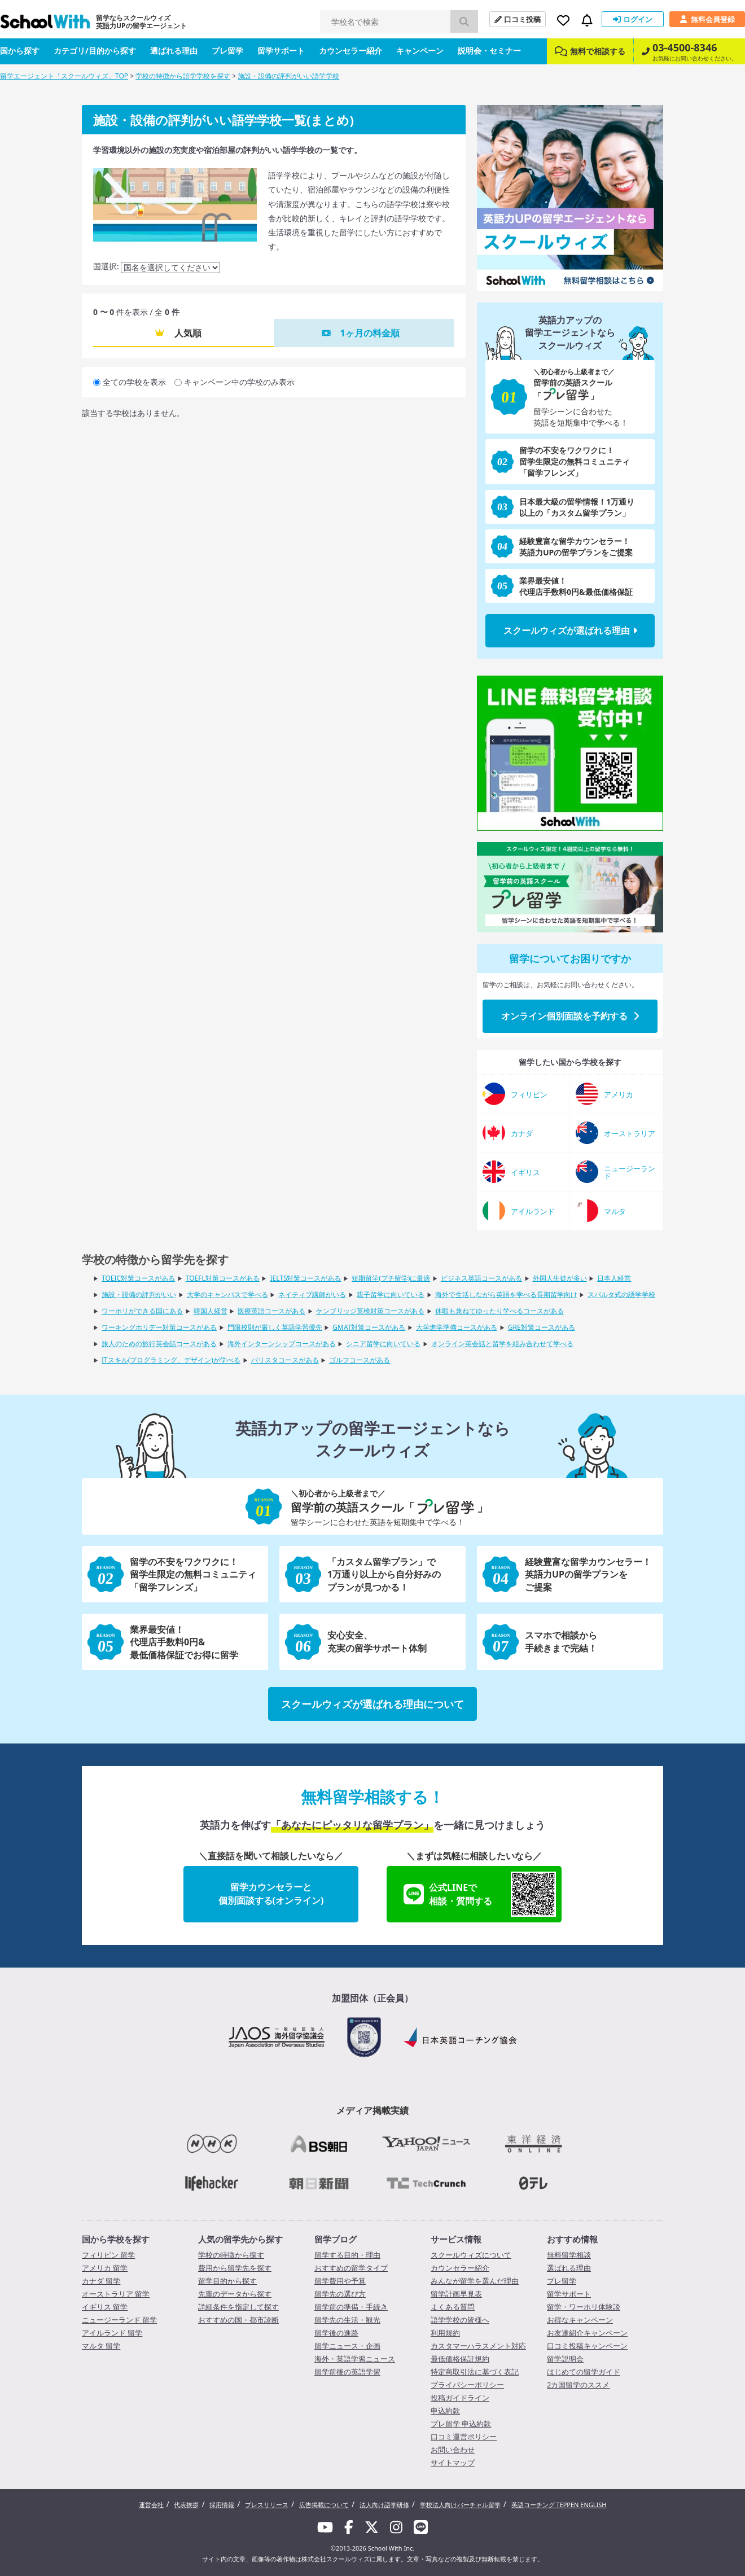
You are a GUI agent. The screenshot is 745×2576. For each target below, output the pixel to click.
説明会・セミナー (489, 50)
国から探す (20, 50)
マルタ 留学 (101, 2346)
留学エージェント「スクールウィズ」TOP (64, 76)
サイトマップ (453, 2462)
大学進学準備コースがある (456, 1327)
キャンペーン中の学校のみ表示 (239, 381)
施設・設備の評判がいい (139, 1294)
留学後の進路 (336, 2333)
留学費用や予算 (340, 2281)
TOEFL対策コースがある (223, 1278)
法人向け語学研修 (384, 2504)
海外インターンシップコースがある (281, 1343)
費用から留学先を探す (234, 2268)
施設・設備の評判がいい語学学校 (288, 76)
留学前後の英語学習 (347, 2372)
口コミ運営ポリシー (464, 2437)
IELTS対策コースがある (305, 1278)
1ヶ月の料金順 (369, 333)
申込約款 (445, 2411)
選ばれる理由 (174, 50)
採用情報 (221, 2504)
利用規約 (445, 2333)
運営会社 (151, 2504)
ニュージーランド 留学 (119, 2320)
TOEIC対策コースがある (138, 1278)
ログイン (632, 19)
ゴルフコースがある (359, 1360)
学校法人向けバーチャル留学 (460, 2504)
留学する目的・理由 (347, 2255)
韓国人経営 (210, 1311)
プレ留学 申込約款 (461, 2424)
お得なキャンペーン (580, 2320)
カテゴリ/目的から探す (95, 50)
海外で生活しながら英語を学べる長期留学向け (506, 1294)
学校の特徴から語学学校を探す (182, 76)
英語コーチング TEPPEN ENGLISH (559, 2504)
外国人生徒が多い (560, 1278)
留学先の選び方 (340, 2294)
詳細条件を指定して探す (238, 2307)
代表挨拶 (186, 2504)
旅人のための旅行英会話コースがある (159, 1343)
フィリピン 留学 (108, 2255)
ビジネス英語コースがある (481, 1278)
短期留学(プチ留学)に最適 (391, 1278)
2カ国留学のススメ (578, 2385)
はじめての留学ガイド (583, 2372)
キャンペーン (420, 50)
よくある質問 (453, 2307)
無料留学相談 (569, 2255)
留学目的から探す (227, 2281)
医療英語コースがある (271, 1311)
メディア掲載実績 (372, 2110)
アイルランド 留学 (112, 2333)
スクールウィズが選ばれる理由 (570, 630)
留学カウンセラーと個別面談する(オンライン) (271, 1894)
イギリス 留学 (105, 2307)
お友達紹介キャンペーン (587, 2333)
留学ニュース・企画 (347, 2346)
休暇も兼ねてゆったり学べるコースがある (499, 1311)
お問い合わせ (453, 2449)
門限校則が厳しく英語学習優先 (274, 1327)
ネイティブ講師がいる (312, 1294)
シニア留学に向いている (383, 1343)
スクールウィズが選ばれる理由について (372, 1704)
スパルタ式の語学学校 (621, 1294)
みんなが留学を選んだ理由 (475, 2281)
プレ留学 (227, 50)
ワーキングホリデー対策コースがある (159, 1327)
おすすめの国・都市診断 (238, 2320)
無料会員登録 (707, 19)
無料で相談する (590, 51)
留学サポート (281, 50)
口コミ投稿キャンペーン (587, 2346)
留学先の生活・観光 (347, 2320)
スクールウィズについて (471, 2255)
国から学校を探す (116, 2239)
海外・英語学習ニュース (354, 2359)
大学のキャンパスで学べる (227, 1294)
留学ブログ (335, 2239)
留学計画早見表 (456, 2294)
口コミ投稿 (517, 19)
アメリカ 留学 (105, 2268)
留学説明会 (565, 2359)
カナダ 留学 (101, 2281)
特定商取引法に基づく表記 (475, 2372)
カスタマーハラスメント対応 (478, 2346)
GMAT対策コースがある (368, 1327)
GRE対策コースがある (541, 1327)
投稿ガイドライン (460, 2398)
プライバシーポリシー (467, 2385)
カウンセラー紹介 (350, 50)
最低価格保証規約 (460, 2359)
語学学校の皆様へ (460, 2320)
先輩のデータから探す (234, 2294)
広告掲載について (324, 2504)
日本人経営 (614, 1278)
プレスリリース (266, 2504)
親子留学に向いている (390, 1294)
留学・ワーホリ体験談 (583, 2307)
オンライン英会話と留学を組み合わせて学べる (502, 1343)
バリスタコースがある (285, 1360)
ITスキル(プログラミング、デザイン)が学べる (171, 1360)
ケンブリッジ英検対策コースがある (370, 1311)
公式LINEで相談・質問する (480, 1894)
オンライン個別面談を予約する (570, 1016)
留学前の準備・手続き (351, 2307)
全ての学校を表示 (134, 381)
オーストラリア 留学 (116, 2294)
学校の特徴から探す (231, 2255)
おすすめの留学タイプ (351, 2268)
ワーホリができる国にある (142, 1311)
